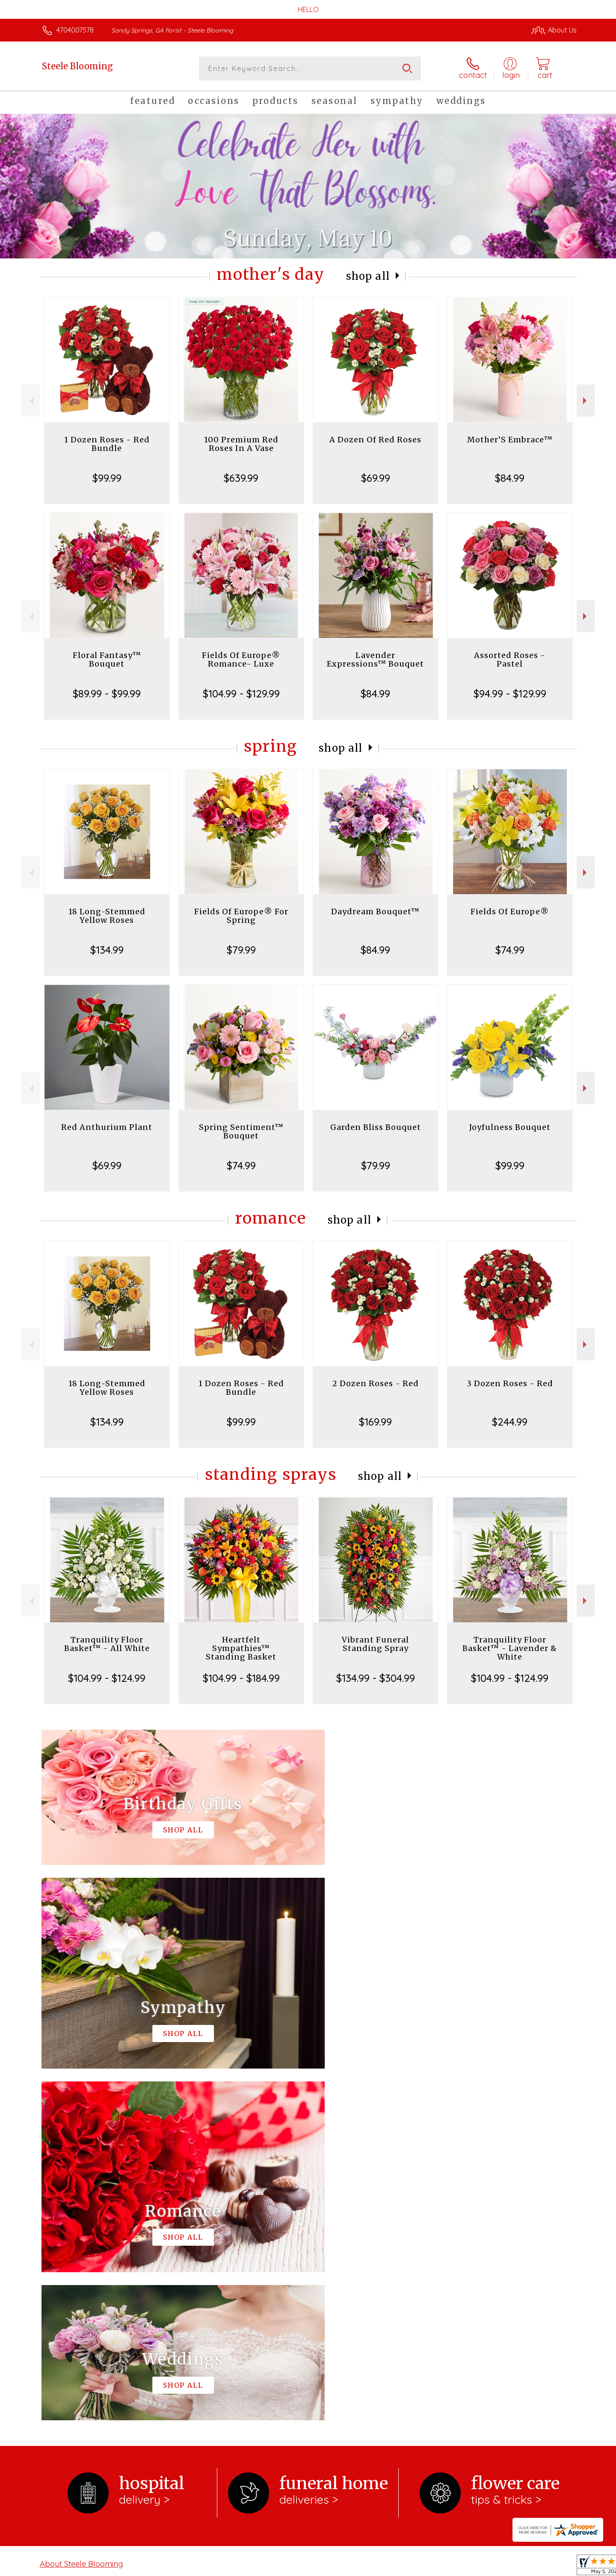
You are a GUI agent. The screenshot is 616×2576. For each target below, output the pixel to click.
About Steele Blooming (81, 2212)
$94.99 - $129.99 (510, 693)
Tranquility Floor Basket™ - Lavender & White (509, 1648)
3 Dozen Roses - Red (510, 1383)
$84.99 (509, 477)
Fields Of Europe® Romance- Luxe (241, 659)
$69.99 (375, 477)
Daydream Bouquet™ (375, 911)
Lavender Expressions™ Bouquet (375, 659)
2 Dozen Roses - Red (375, 1383)
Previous (30, 401)
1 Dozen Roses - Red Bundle (107, 444)
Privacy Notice (439, 2567)
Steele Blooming (77, 66)
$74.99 (509, 949)
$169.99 (375, 1421)
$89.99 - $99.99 (107, 693)
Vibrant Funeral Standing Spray (375, 1644)
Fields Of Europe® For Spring (241, 916)
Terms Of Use (389, 2567)
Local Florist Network (501, 2567)
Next (586, 401)
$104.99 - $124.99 (106, 1678)
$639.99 (241, 477)
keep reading (359, 2229)
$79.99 (241, 949)
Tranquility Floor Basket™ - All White (107, 1644)
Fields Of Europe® (510, 911)
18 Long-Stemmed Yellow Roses (106, 916)
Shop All (368, 276)
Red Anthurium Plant (106, 1127)
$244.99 (509, 1421)
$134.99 (107, 949)
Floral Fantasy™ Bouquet (107, 659)
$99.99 (106, 477)
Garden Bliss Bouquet (375, 1127)
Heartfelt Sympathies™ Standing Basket (241, 1648)
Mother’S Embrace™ (510, 440)
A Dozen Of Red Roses (375, 440)
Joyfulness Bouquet (510, 1127)
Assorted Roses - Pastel (509, 659)
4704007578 (75, 30)
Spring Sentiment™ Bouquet (241, 1131)
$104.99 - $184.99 (241, 1678)
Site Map (554, 2567)
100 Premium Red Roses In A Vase (241, 444)
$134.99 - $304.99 (375, 1678)
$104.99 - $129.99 (241, 693)
